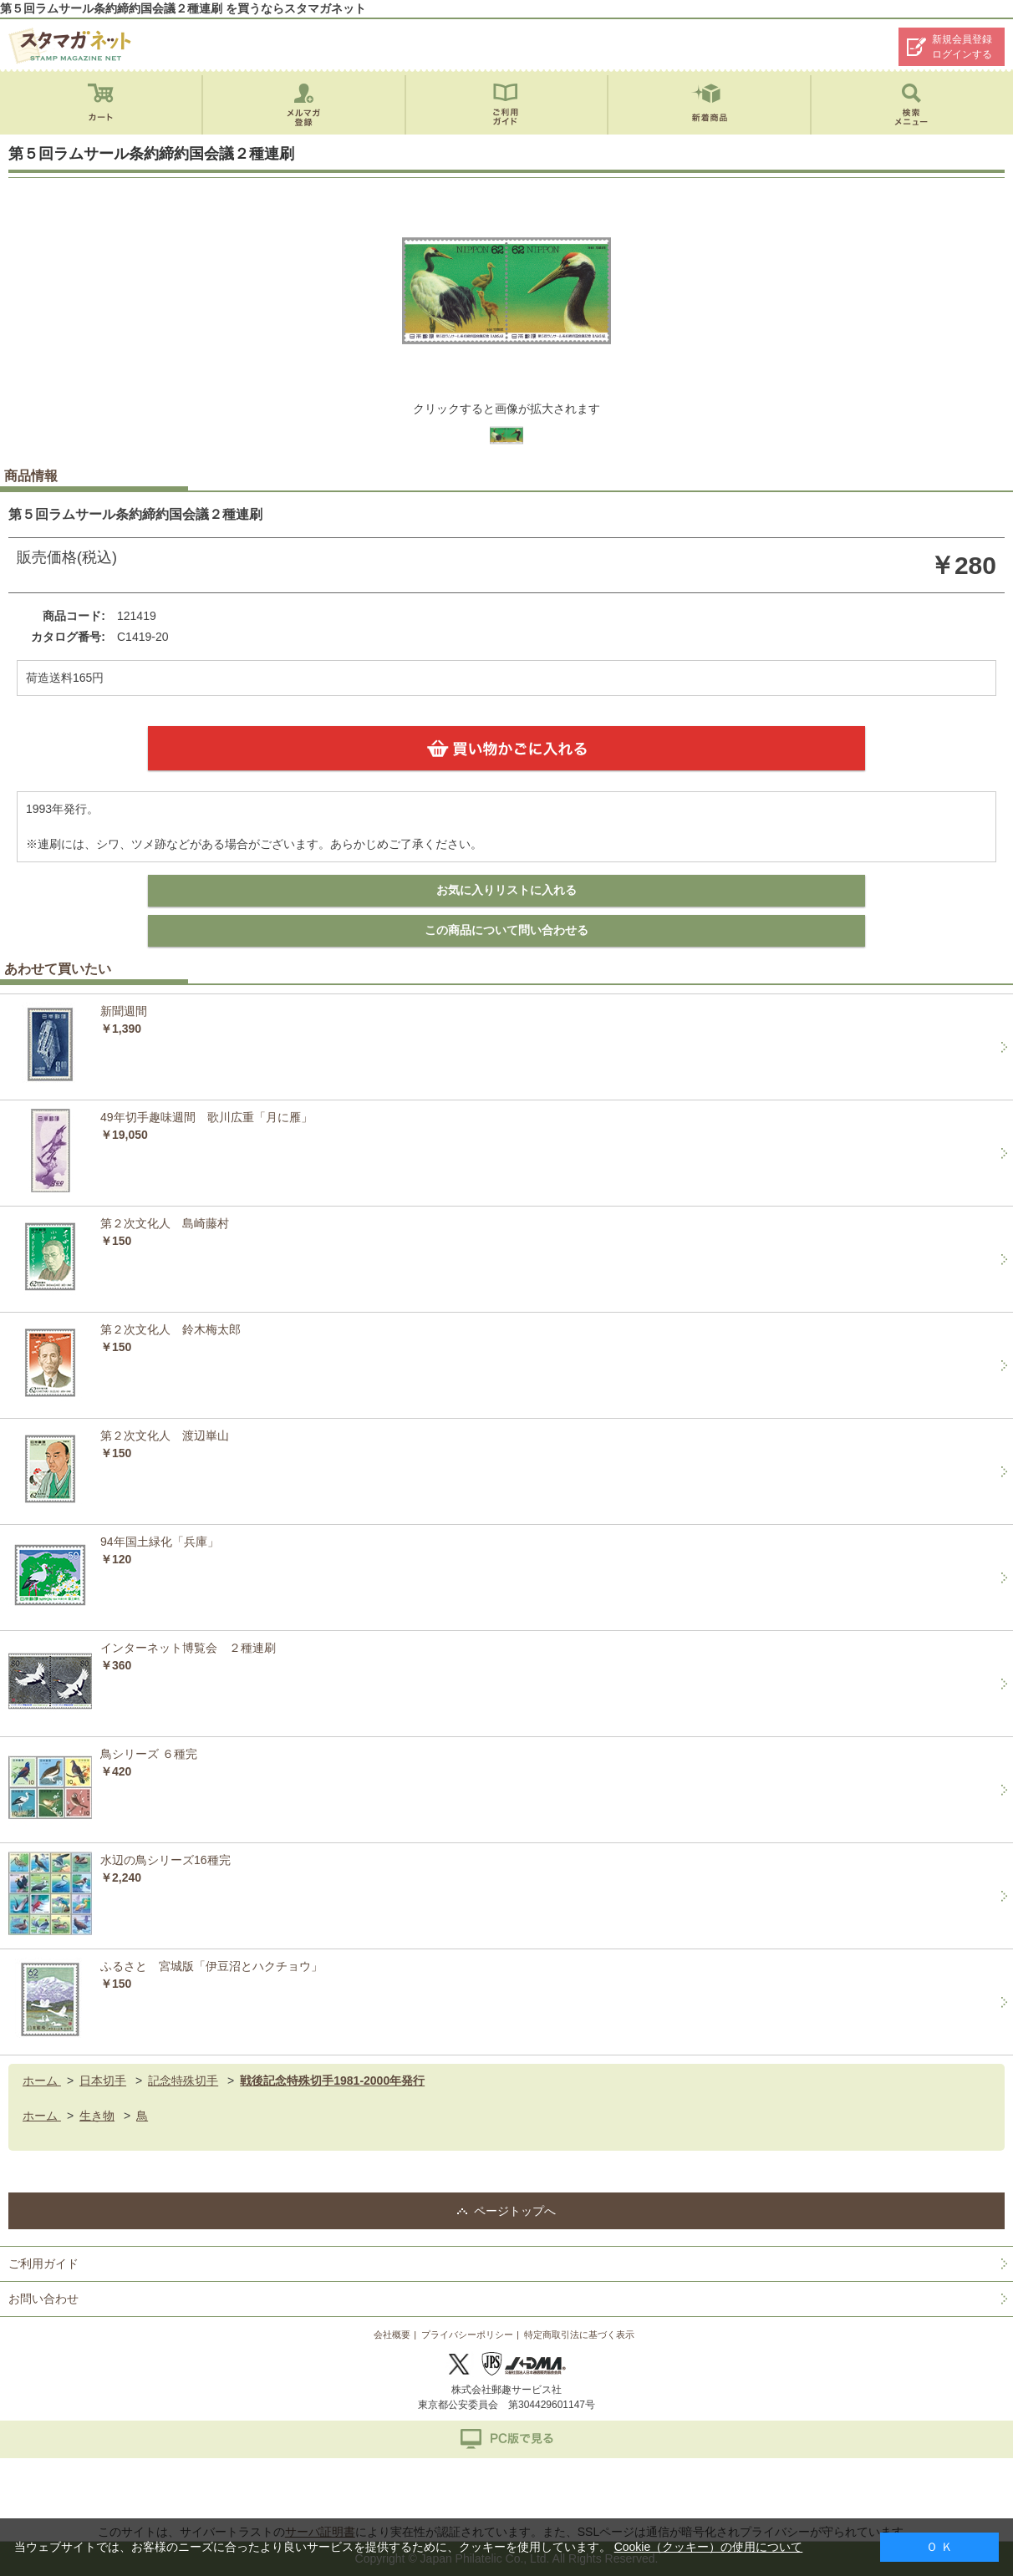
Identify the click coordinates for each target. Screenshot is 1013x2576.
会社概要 (392, 2335)
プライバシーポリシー (467, 2335)
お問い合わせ (43, 2298)
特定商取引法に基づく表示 (579, 2335)
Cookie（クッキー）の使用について (708, 2546)
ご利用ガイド (43, 2263)
